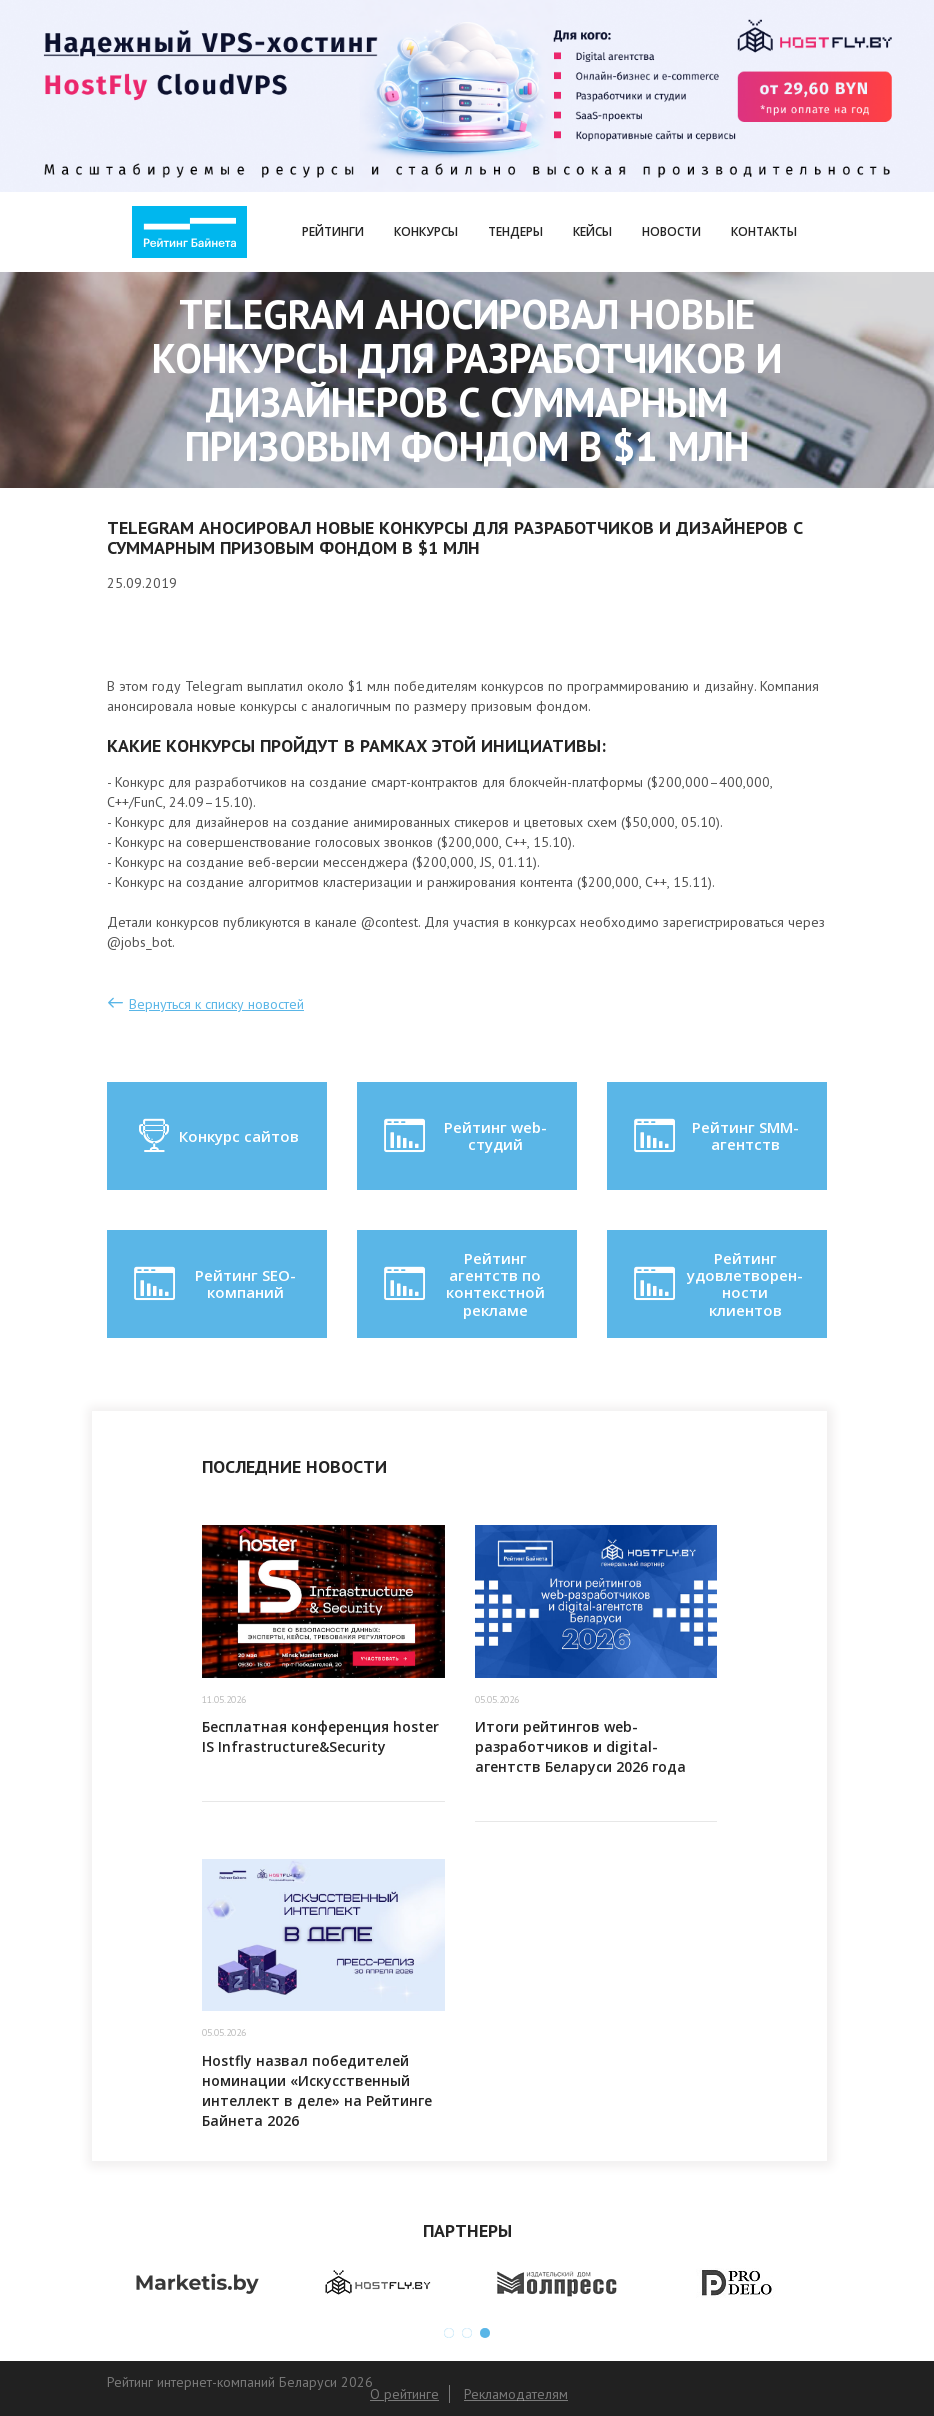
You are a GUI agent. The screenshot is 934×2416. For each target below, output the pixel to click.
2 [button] (467, 2333)
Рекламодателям (516, 2394)
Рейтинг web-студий (463, 1136)
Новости (671, 231)
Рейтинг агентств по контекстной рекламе (462, 1284)
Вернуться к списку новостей (216, 1004)
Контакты (764, 231)
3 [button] (485, 2333)
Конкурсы (426, 231)
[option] (197, 2283)
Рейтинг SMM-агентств (714, 1136)
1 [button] (449, 2333)
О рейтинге (404, 2394)
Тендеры (515, 231)
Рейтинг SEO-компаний (213, 1284)
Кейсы (592, 231)
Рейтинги (333, 231)
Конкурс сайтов (217, 1136)
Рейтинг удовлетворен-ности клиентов (717, 1284)
